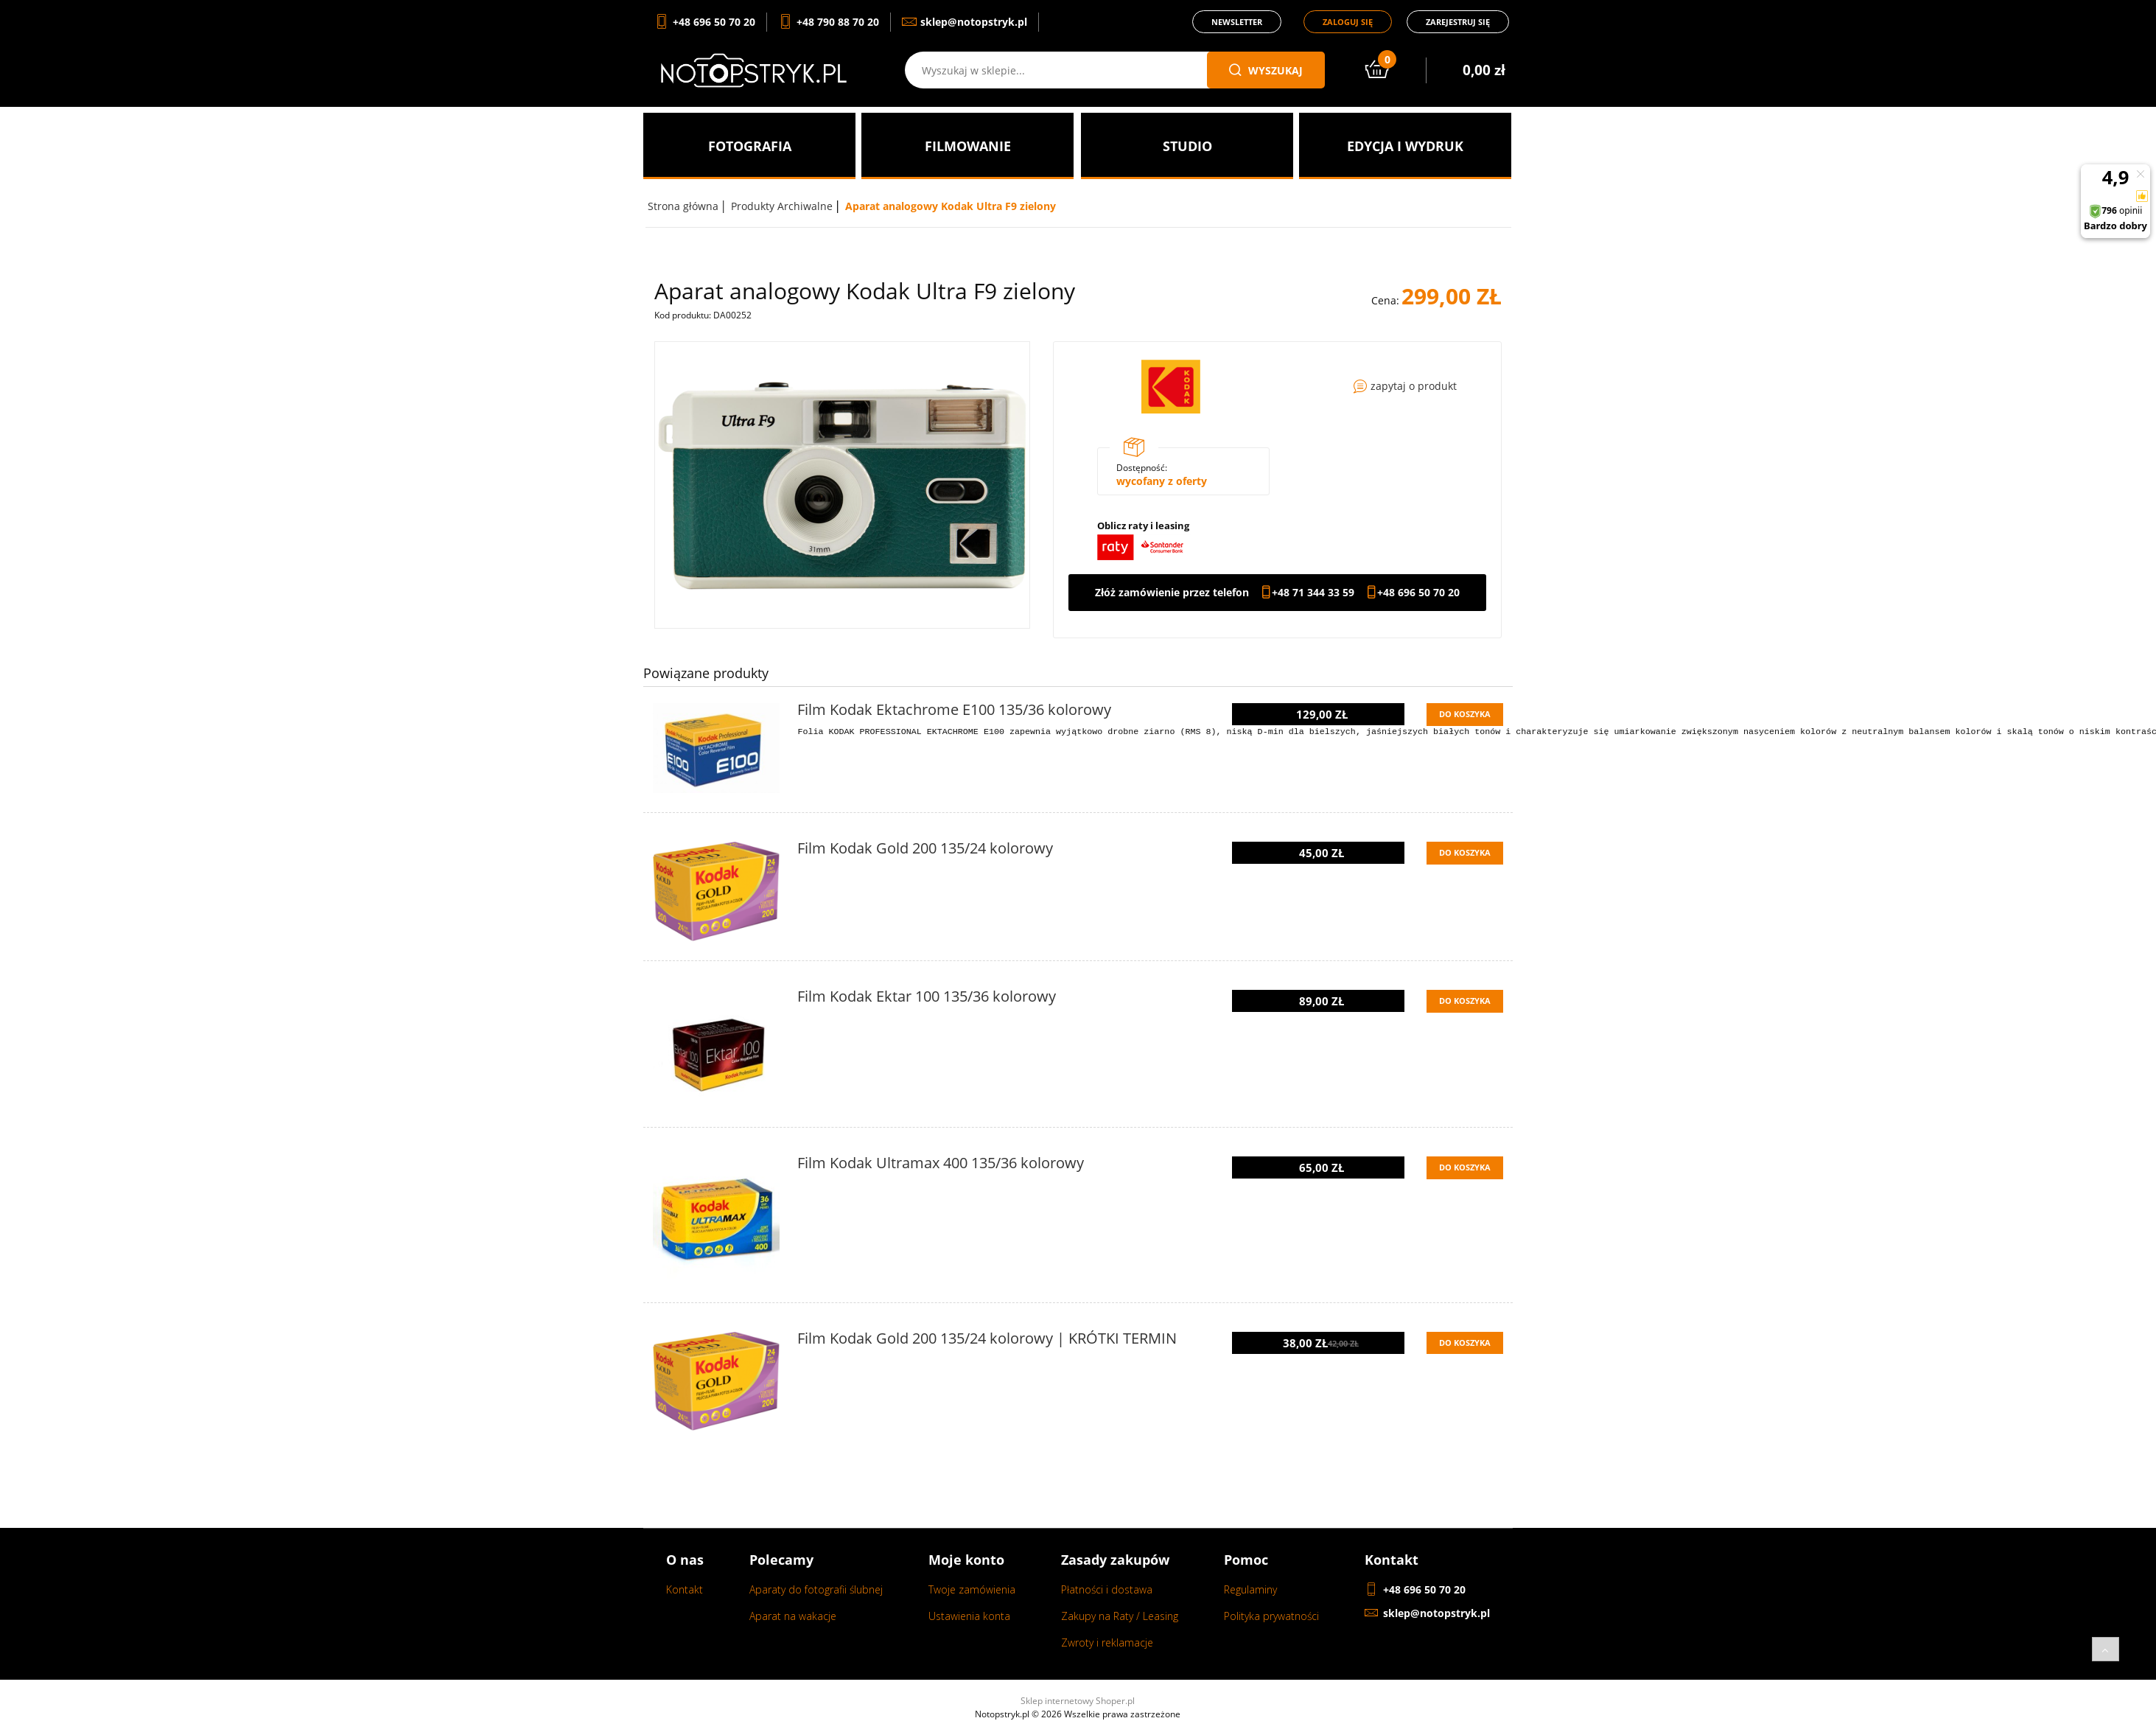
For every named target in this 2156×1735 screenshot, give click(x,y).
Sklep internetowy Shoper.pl (1078, 1700)
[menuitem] (749, 146)
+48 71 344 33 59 (1313, 592)
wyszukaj (1266, 70)
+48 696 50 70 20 (1418, 592)
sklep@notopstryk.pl (1436, 1613)
